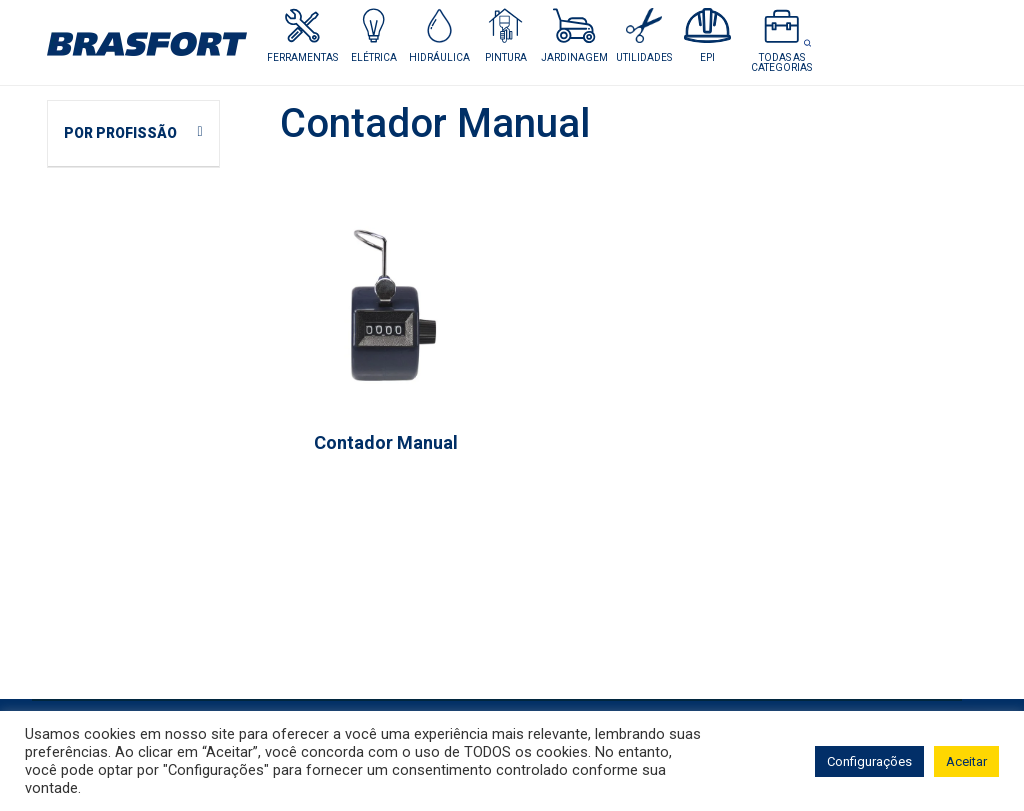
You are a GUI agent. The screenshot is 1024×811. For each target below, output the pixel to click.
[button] (373, 35)
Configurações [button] (869, 761)
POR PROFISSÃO (120, 133)
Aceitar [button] (966, 761)
